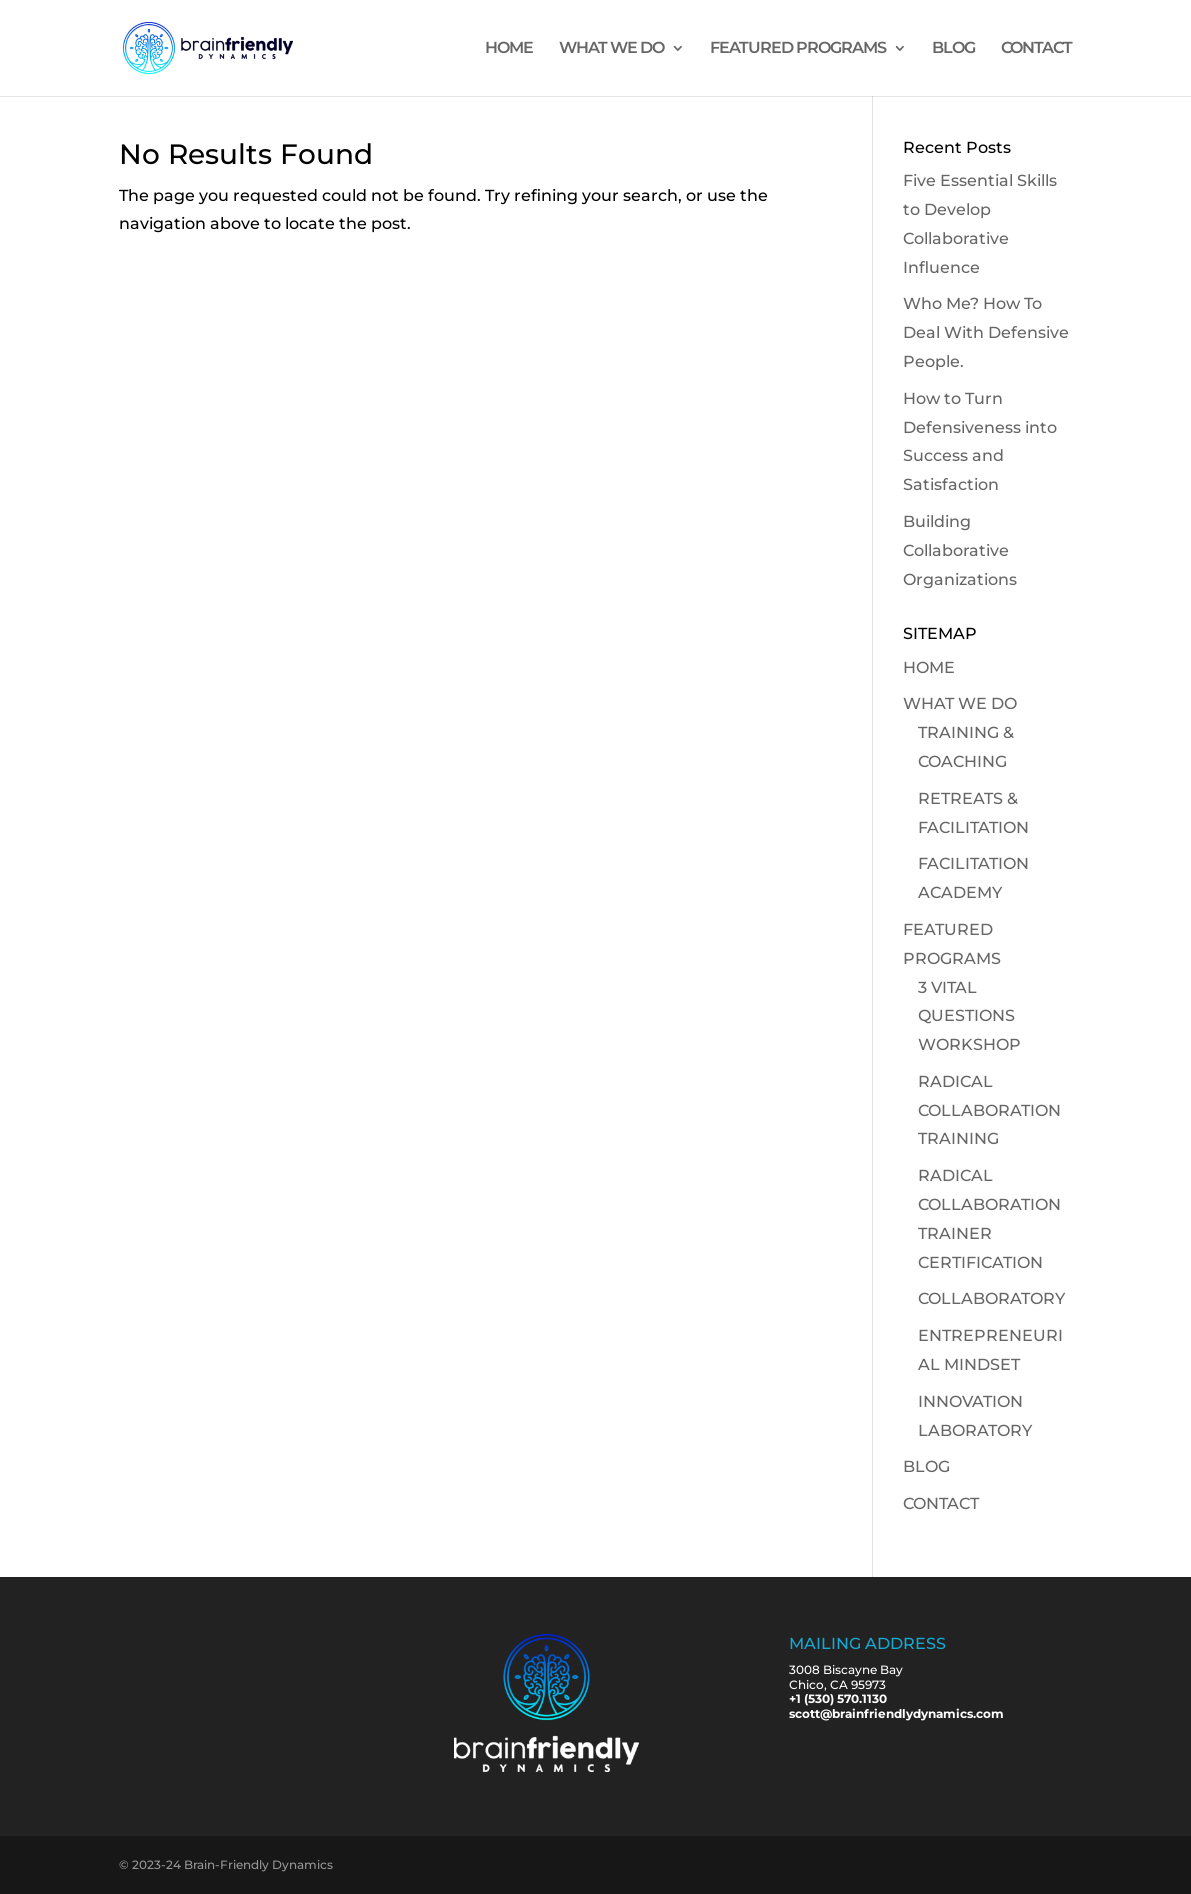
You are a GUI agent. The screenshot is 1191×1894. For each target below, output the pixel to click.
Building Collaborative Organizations (960, 550)
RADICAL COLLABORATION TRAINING (989, 1110)
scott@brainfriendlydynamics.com (896, 1713)
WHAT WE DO (611, 49)
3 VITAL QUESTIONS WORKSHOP (969, 1016)
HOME (509, 49)
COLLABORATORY (991, 1298)
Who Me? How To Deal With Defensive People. (986, 332)
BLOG (953, 49)
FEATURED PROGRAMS (798, 49)
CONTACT (1036, 49)
